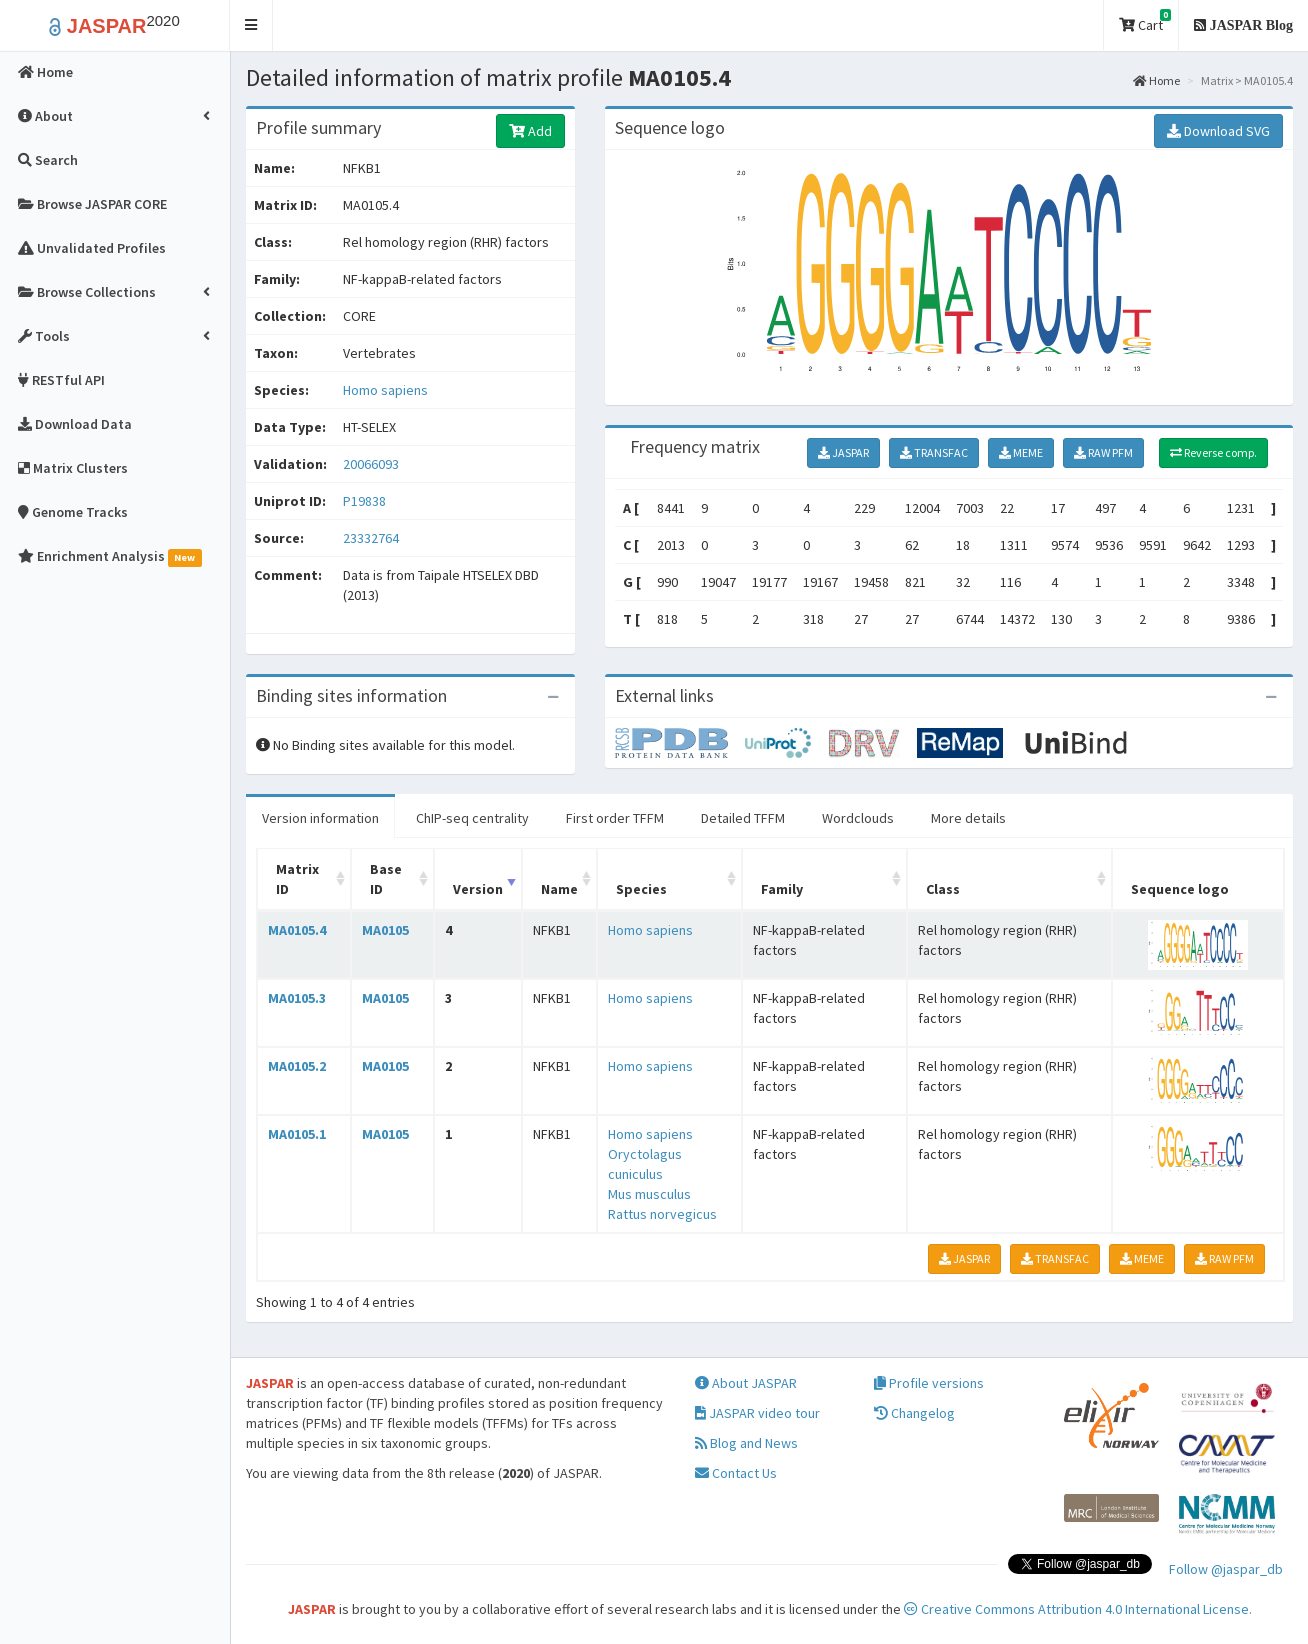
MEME (1021, 452)
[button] (251, 25)
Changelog (914, 1413)
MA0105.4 (297, 930)
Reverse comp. (1213, 452)
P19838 (366, 501)
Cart (1145, 21)
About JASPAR (746, 1383)
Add (530, 131)
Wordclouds (858, 818)
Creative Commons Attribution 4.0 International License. (1078, 1609)
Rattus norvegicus (662, 1214)
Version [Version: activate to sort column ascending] (478, 889)
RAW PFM (1103, 452)
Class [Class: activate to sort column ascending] (943, 889)
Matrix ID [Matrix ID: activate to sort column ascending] (297, 879)
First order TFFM (615, 818)
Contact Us (736, 1473)
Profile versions (929, 1383)
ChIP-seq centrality (472, 818)
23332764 (371, 538)
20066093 (371, 464)
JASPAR (843, 452)
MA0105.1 (297, 1134)
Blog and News (746, 1443)
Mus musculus (649, 1194)
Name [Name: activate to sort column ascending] (559, 889)
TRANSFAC (934, 452)
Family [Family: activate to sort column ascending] (782, 889)
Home (1156, 80)
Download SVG (1218, 131)
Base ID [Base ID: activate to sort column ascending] (386, 879)
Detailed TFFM (743, 818)
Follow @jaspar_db (1226, 1569)
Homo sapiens (385, 390)
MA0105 (385, 930)
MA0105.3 (297, 998)
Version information (320, 818)
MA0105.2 (297, 1066)
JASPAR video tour (757, 1413)
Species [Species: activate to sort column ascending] (641, 889)
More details (968, 818)
